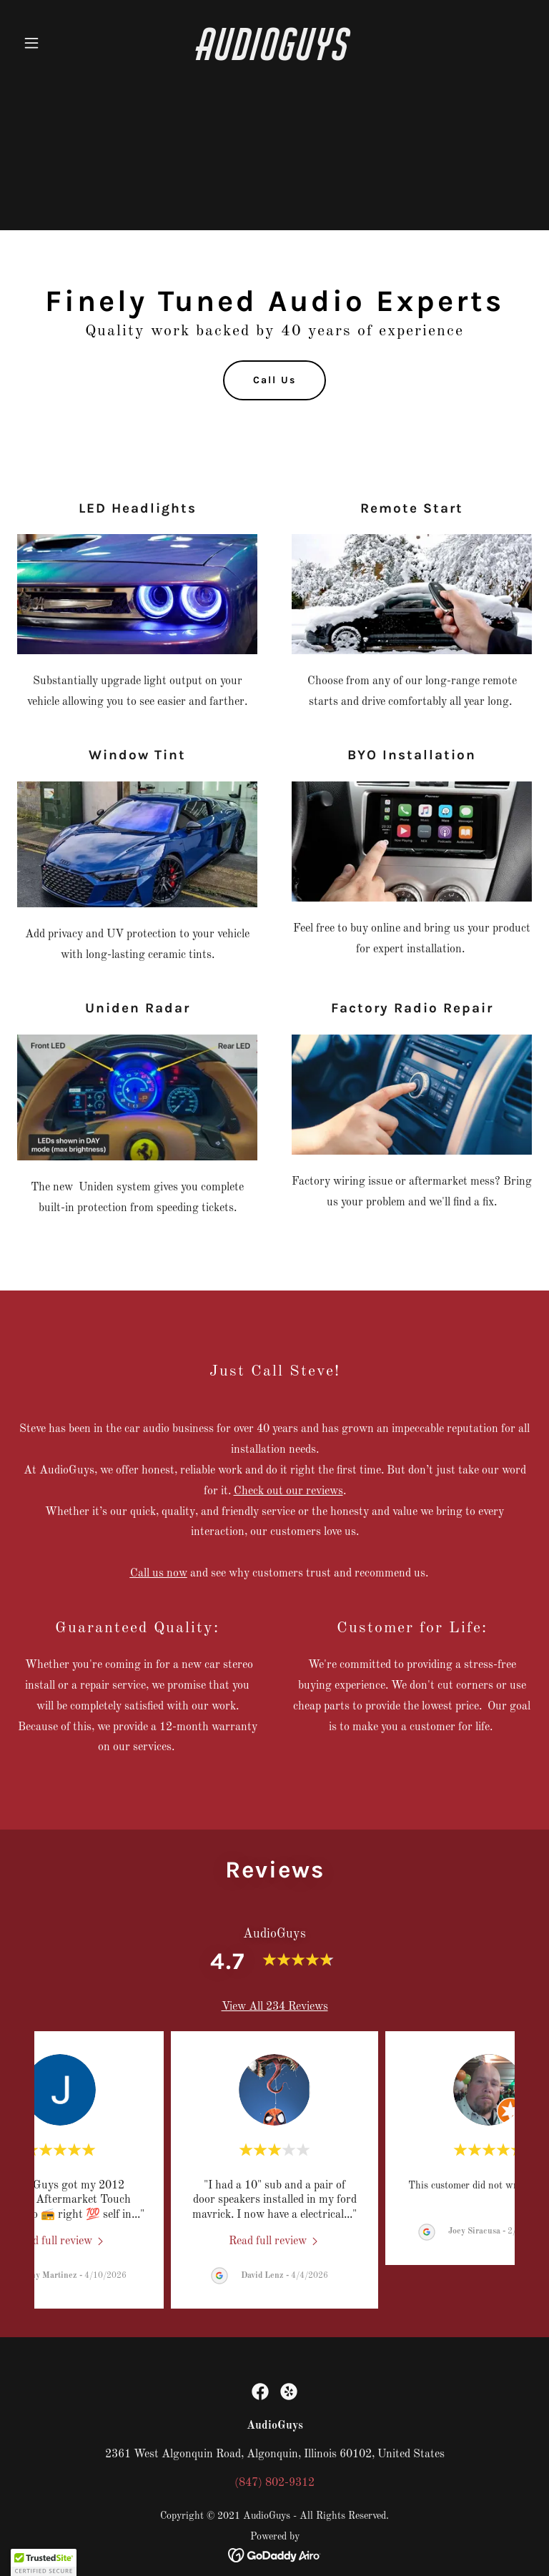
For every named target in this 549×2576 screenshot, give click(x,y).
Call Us (274, 380)
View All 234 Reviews (275, 2007)
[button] (55, 43)
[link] (274, 57)
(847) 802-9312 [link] (274, 2483)
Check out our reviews (288, 1491)
